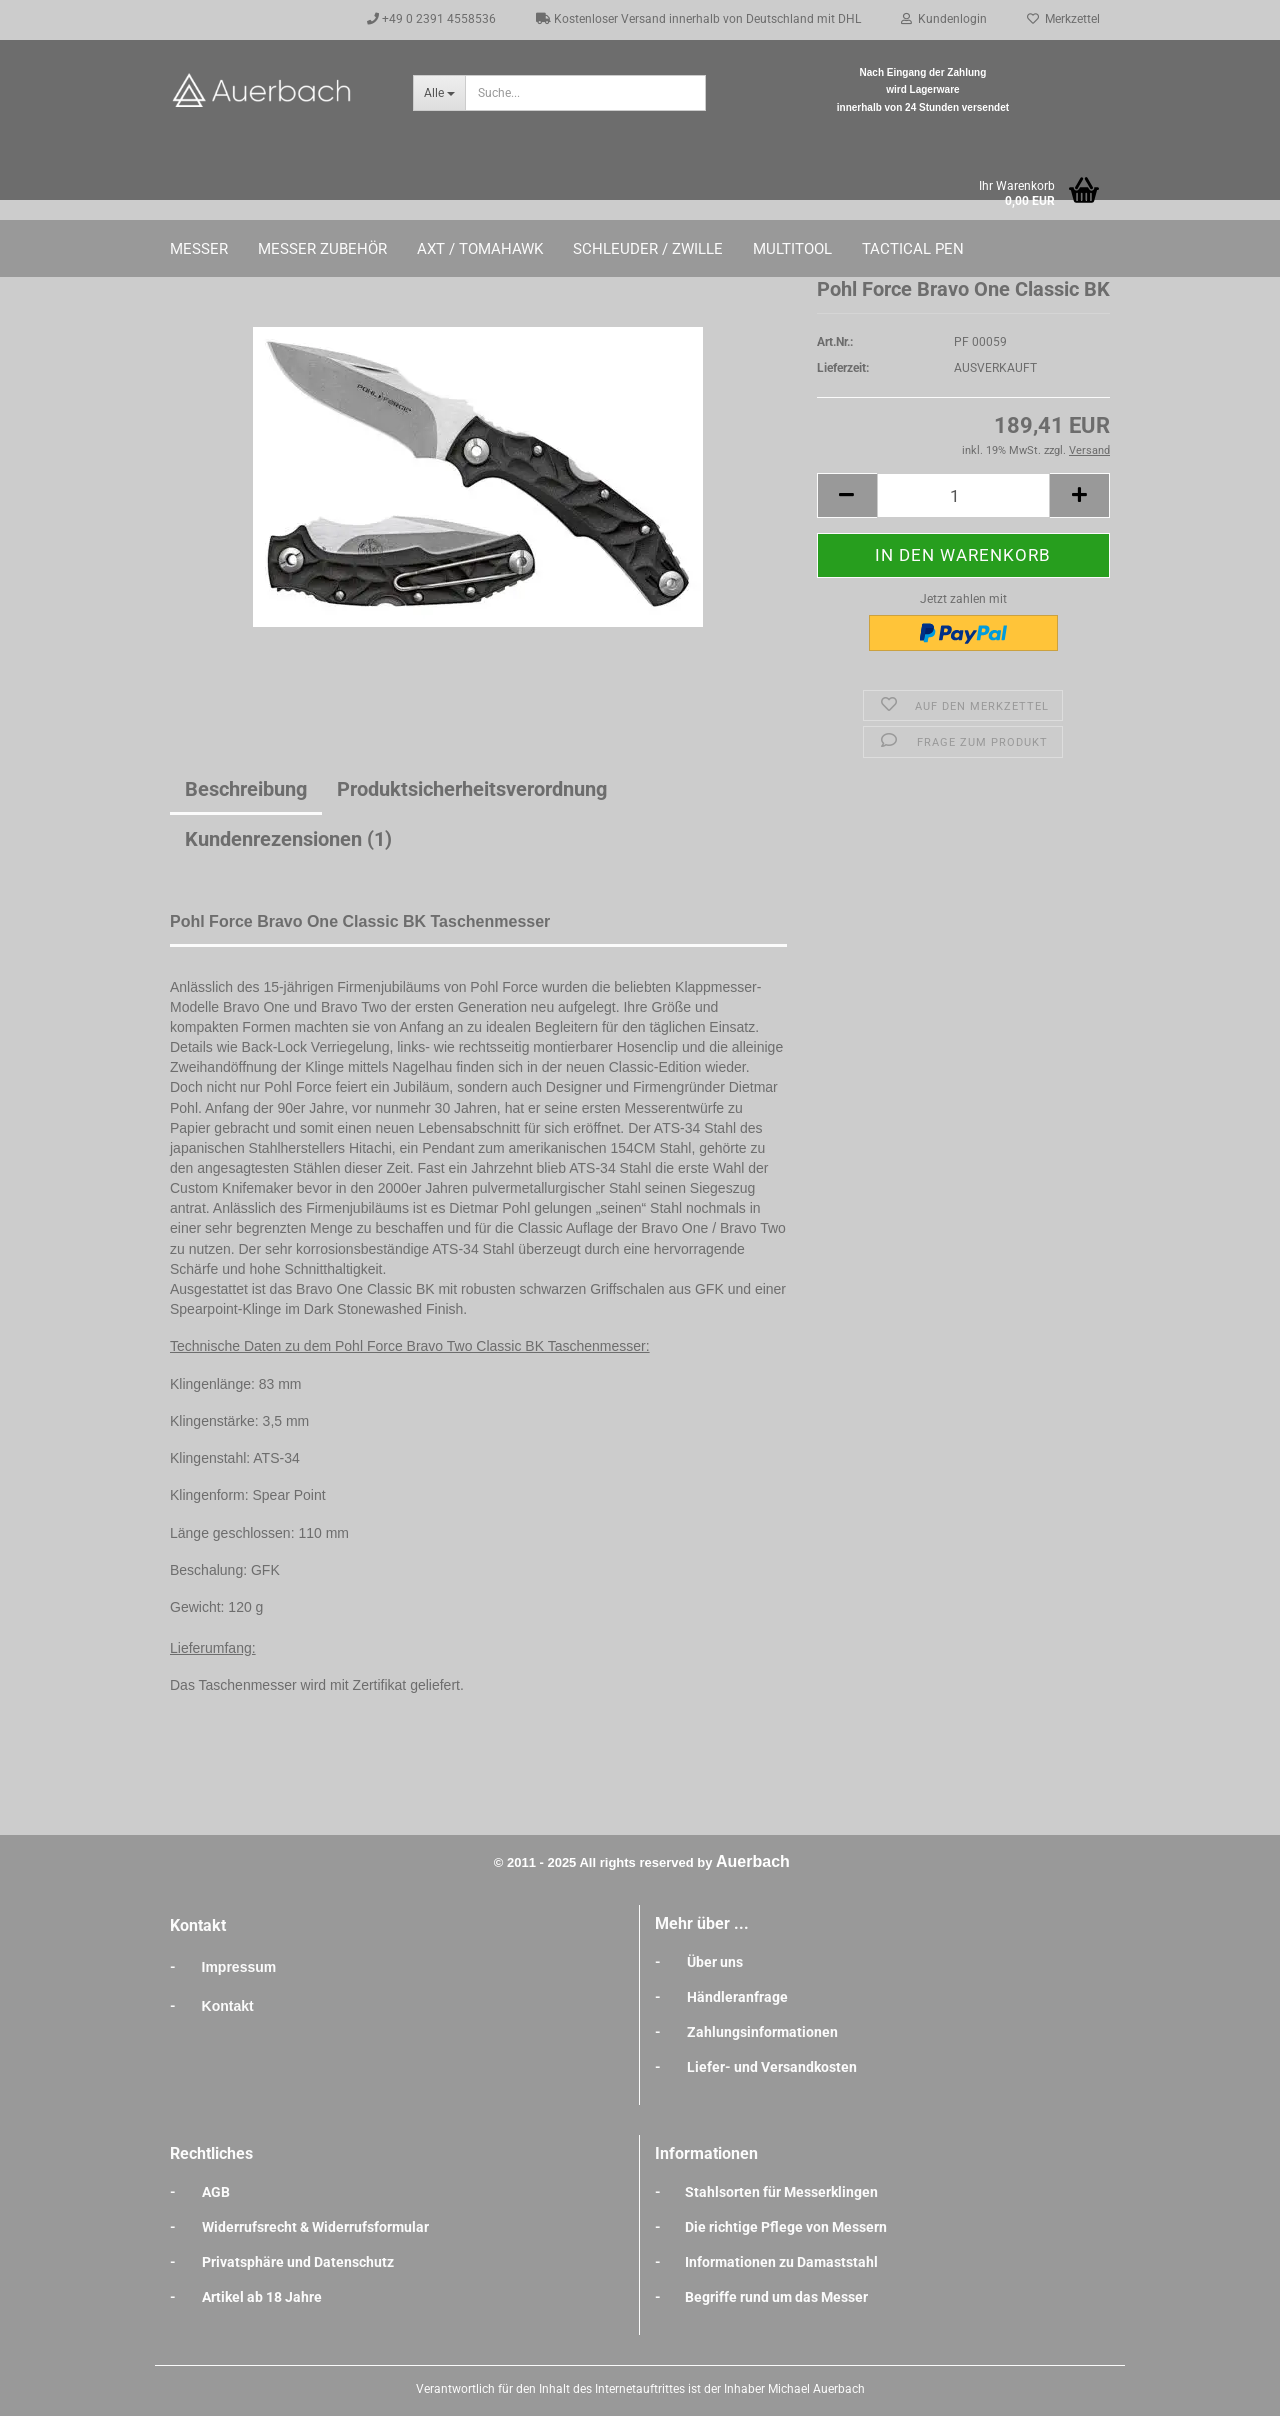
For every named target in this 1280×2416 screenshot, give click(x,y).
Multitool (792, 249)
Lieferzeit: (843, 368)
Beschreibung (246, 789)
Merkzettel (1063, 19)
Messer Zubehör (322, 249)
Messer (199, 249)
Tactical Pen (913, 249)
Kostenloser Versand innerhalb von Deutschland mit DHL (698, 19)
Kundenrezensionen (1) (288, 839)
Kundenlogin (944, 19)
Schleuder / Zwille (648, 249)
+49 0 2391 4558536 (431, 19)
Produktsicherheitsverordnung (472, 789)
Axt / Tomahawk (480, 249)
